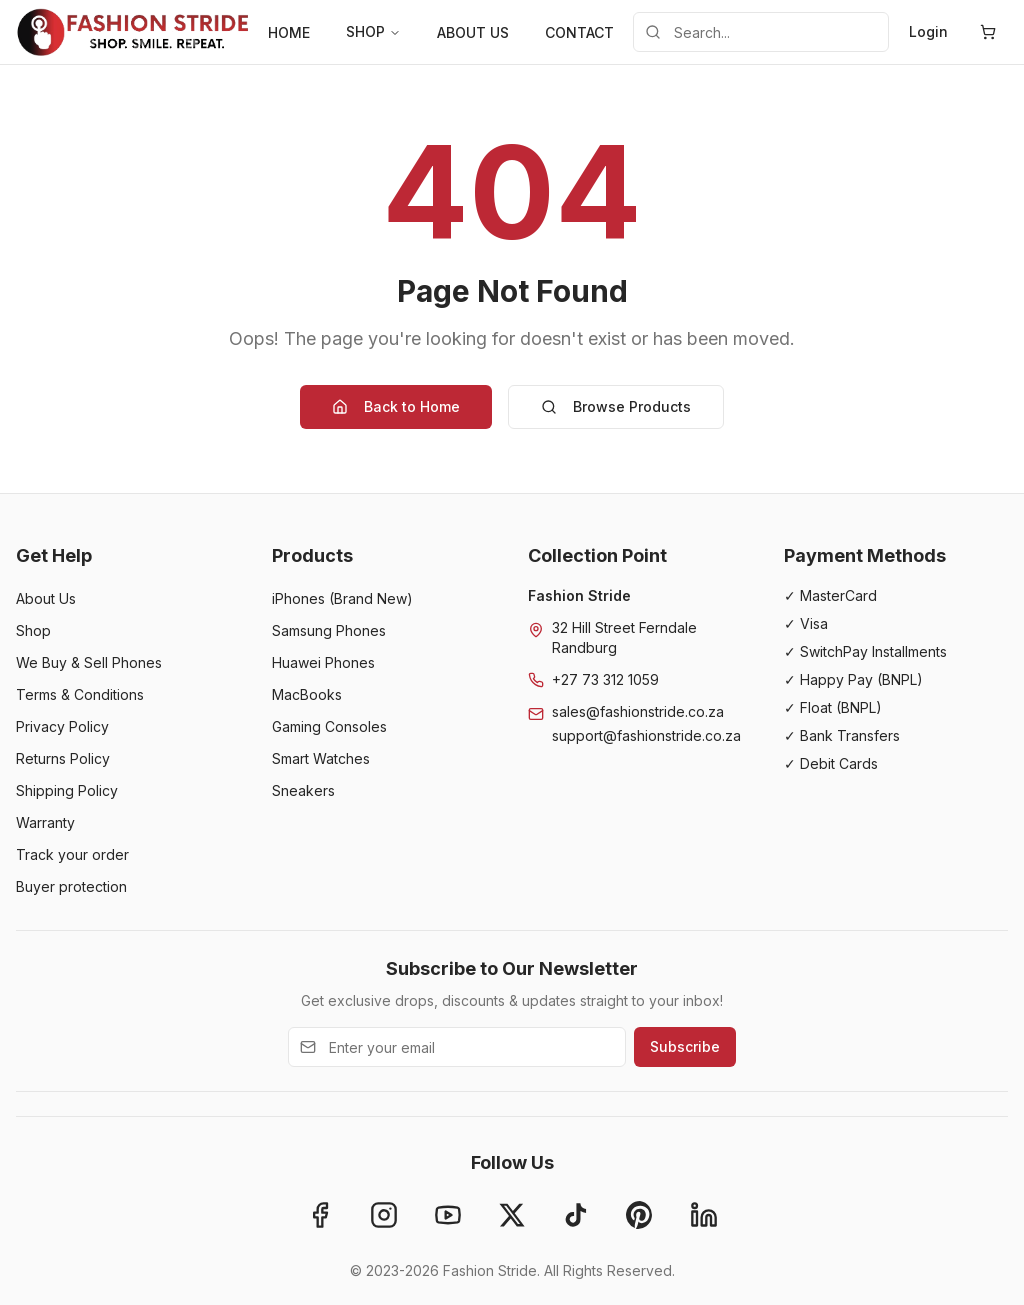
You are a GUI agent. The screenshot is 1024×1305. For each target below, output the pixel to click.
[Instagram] (384, 1215)
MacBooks (307, 694)
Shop (33, 630)
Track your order (72, 854)
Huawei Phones (323, 662)
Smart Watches (321, 758)
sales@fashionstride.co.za (638, 711)
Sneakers (303, 790)
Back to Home (396, 406)
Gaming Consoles (329, 726)
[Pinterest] (640, 1215)
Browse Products (616, 406)
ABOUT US (473, 32)
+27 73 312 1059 (605, 679)
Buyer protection (71, 886)
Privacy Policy (62, 726)
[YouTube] (448, 1215)
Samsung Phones (329, 630)
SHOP (373, 31)
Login (928, 31)
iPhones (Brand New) (342, 598)
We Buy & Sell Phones (89, 662)
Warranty (45, 822)
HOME (289, 32)
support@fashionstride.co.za (646, 735)
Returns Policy (63, 758)
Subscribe (685, 1046)
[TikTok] (576, 1215)
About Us (46, 598)
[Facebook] (320, 1215)
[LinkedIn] (704, 1215)
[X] (512, 1215)
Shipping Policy (67, 790)
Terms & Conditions (80, 694)
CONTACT (579, 32)
